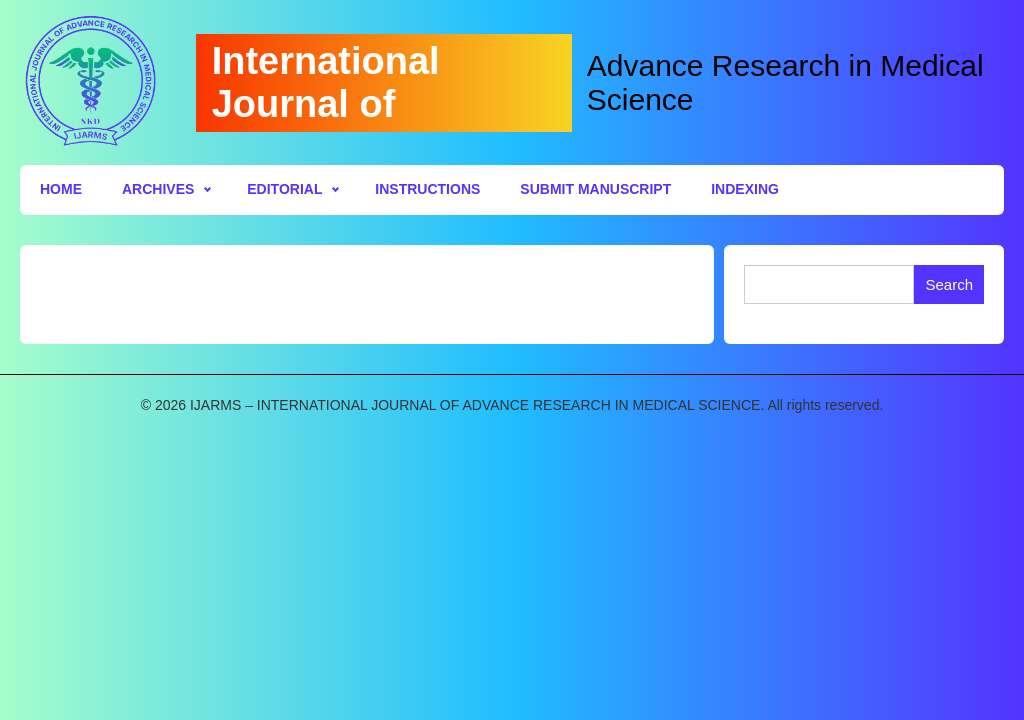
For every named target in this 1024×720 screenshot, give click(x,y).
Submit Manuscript (595, 189)
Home (61, 189)
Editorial (284, 189)
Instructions (427, 189)
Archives (158, 189)
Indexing (745, 189)
